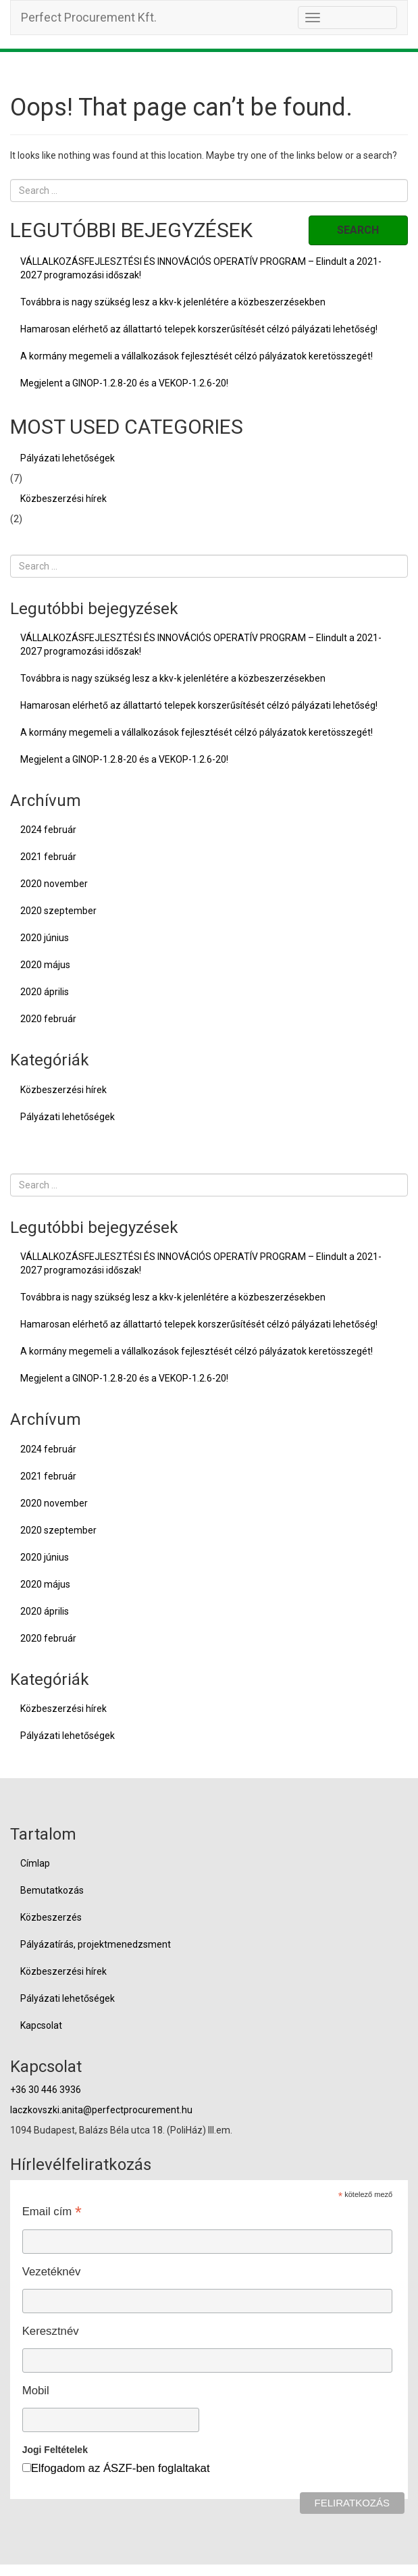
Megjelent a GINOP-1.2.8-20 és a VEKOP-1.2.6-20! (124, 383)
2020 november (54, 883)
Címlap (35, 1863)
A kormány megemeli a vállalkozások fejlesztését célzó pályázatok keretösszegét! (196, 356)
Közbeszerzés (51, 1917)
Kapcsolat (41, 2025)
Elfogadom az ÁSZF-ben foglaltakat (120, 2468)
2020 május (45, 964)
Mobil (35, 2390)
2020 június (44, 937)
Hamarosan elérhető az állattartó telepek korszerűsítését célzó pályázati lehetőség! (198, 329)
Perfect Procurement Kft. (89, 17)
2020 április (44, 991)
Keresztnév (50, 2331)
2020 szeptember (58, 910)
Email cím (52, 2211)
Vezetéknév (51, 2271)
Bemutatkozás (52, 1890)
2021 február (48, 856)
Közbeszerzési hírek (63, 498)
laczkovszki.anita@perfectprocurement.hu (101, 2109)
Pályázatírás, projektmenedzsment (95, 1944)
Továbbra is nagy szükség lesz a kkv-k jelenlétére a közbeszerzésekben (172, 302)
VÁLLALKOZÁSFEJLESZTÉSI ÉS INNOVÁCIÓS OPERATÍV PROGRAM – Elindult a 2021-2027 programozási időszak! (201, 268)
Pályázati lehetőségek (67, 458)
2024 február (48, 829)
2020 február (48, 1018)
